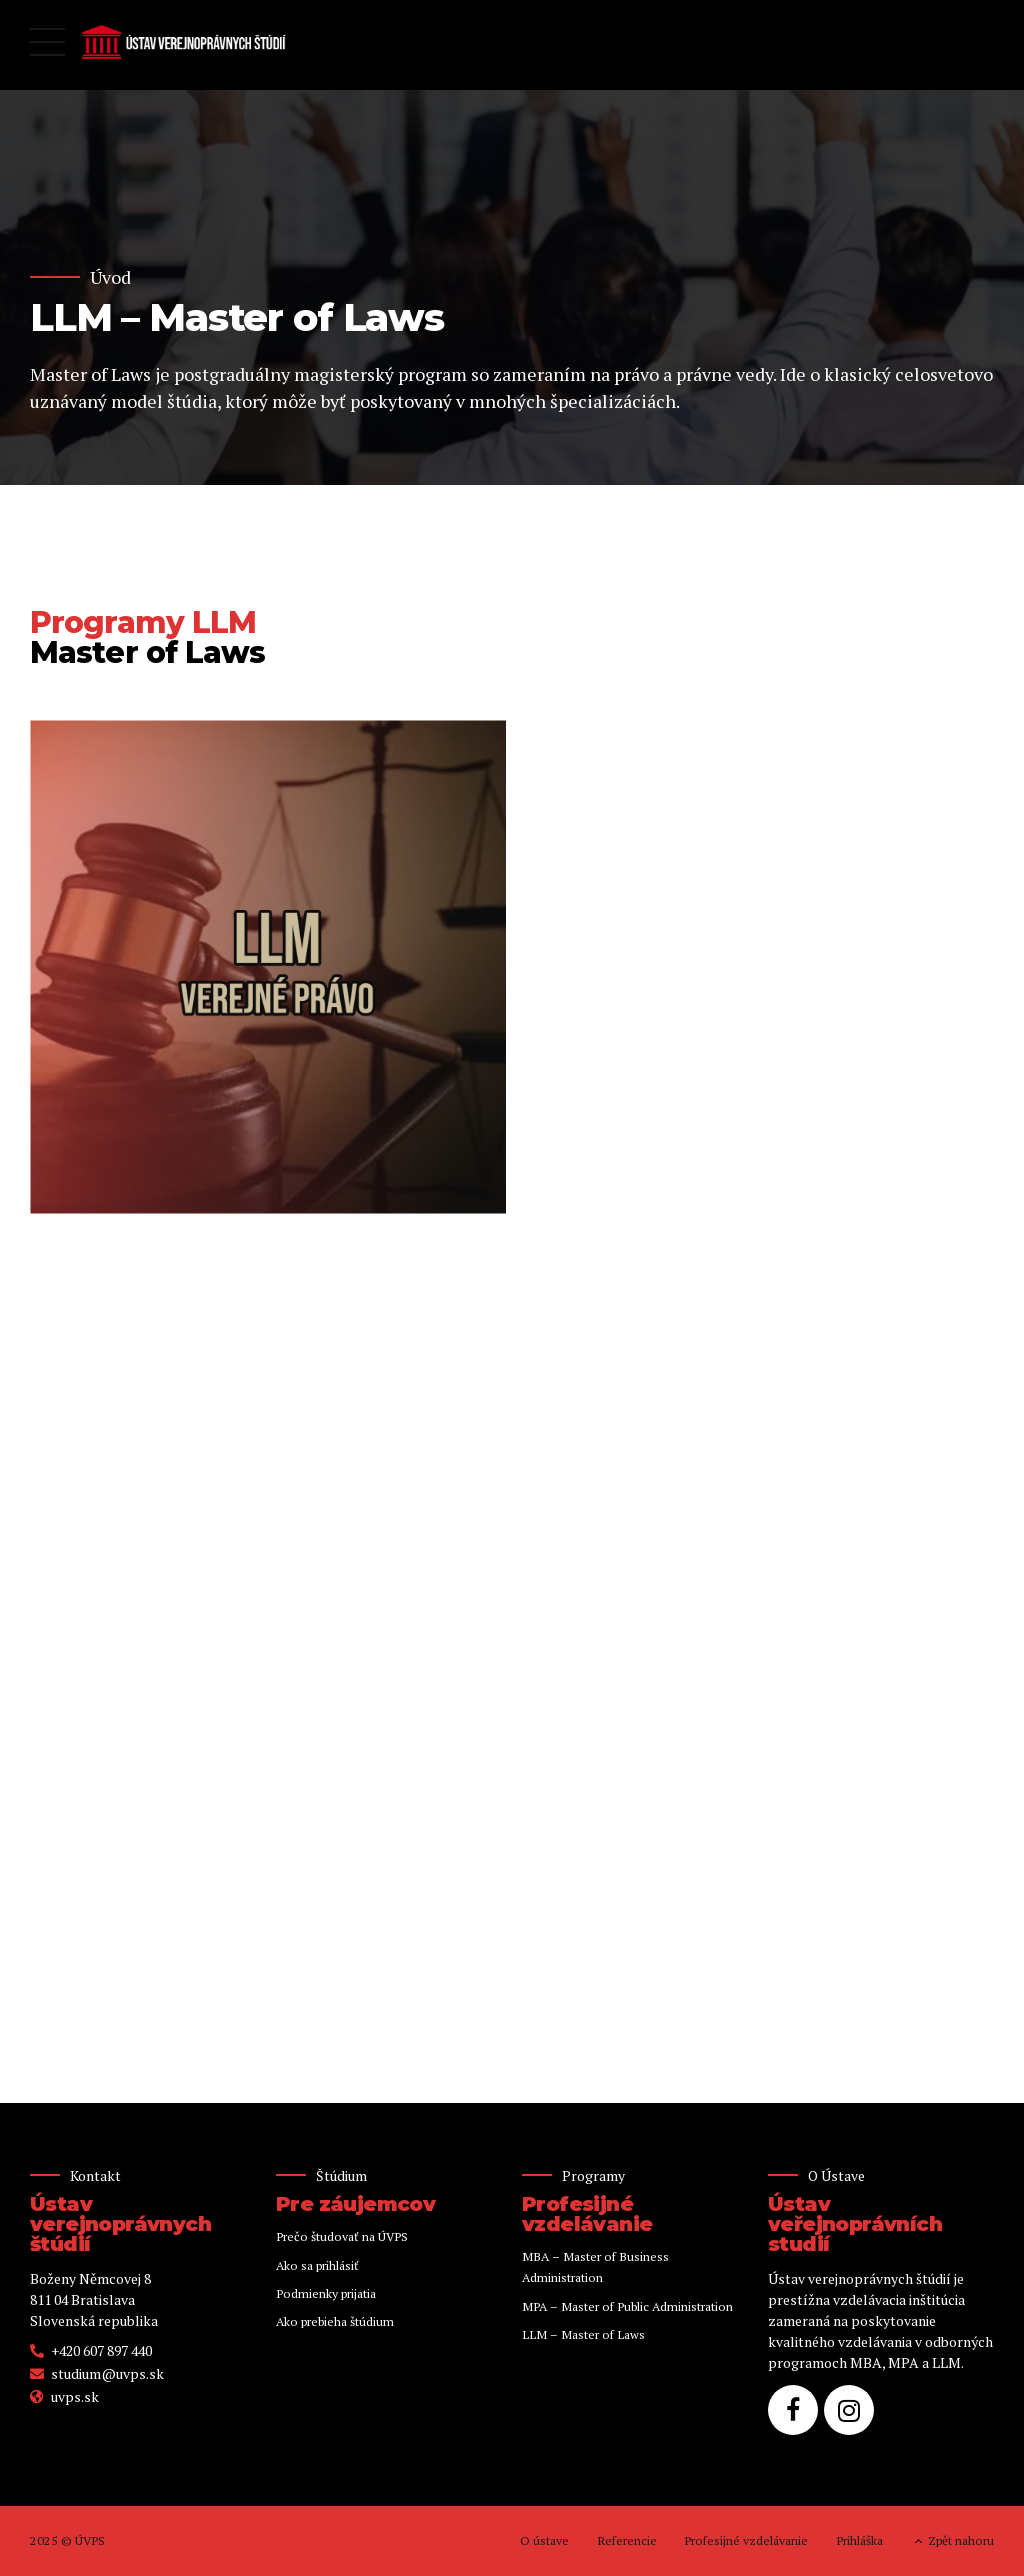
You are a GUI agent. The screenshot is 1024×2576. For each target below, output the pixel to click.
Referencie (627, 2540)
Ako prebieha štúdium (335, 2321)
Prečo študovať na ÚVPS (342, 2236)
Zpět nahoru (961, 2540)
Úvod (110, 277)
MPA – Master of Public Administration (627, 2306)
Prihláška (859, 2540)
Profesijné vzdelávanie (746, 2540)
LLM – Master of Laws (583, 2334)
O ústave (544, 2540)
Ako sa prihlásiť (317, 2265)
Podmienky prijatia (326, 2293)
